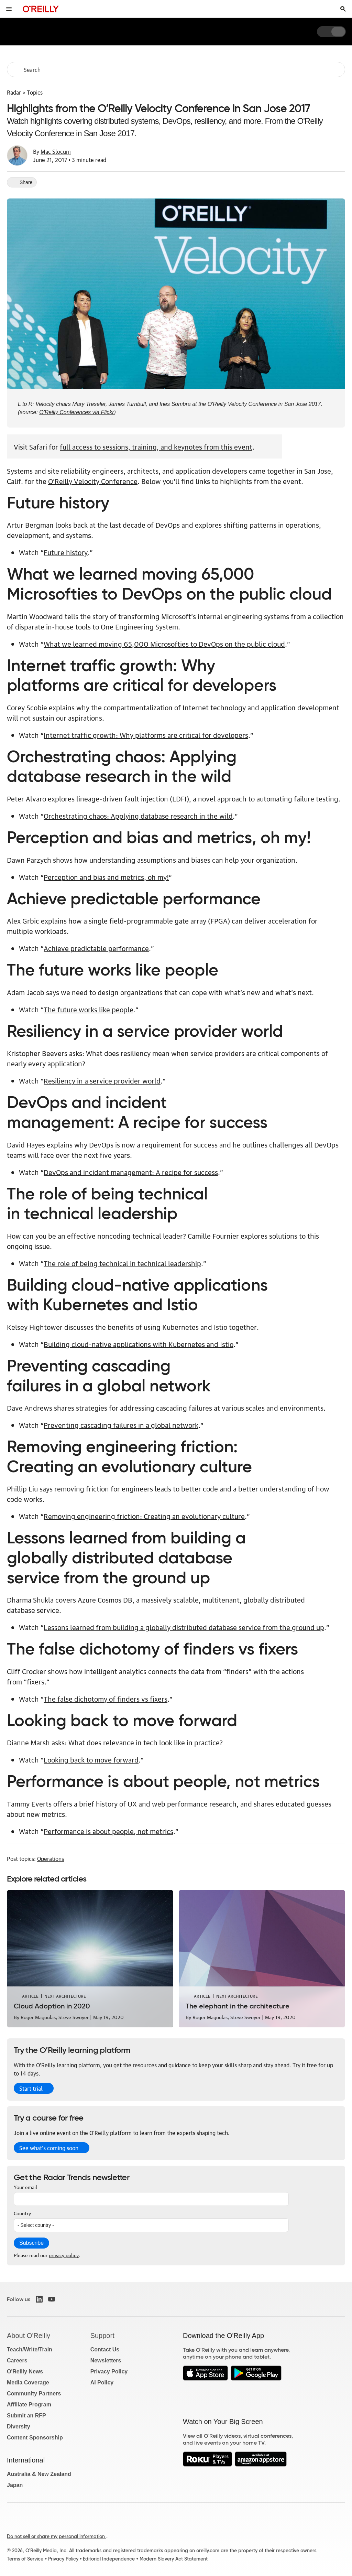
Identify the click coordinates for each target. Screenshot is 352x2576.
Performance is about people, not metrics (108, 1831)
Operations (50, 1858)
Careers (17, 2360)
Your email (25, 2186)
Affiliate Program (29, 2404)
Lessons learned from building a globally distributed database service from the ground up (184, 1627)
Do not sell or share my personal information (56, 2536)
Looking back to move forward (91, 1759)
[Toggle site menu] (9, 9)
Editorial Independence (109, 2559)
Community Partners (34, 2393)
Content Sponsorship (35, 2437)
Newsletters (105, 2360)
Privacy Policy (109, 2371)
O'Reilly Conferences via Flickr (76, 412)
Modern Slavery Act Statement (174, 2559)
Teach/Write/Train (29, 2349)
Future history (66, 552)
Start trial (31, 2088)
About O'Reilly (28, 2335)
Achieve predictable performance (96, 948)
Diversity (18, 2426)
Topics (35, 92)
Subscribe (31, 2243)
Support (102, 2335)
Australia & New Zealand (39, 2474)
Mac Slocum (56, 151)
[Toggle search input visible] (343, 9)
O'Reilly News (25, 2371)
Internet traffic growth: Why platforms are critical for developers (146, 735)
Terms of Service (25, 2559)
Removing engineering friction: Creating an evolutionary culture (144, 1516)
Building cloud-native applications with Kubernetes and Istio (138, 1344)
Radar (14, 92)
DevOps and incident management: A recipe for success (131, 1172)
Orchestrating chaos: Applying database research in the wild (138, 815)
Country (22, 2212)
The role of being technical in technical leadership (122, 1263)
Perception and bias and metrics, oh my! (106, 877)
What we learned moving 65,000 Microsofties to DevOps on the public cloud (164, 643)
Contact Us (104, 2349)
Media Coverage (28, 2382)
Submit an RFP (26, 2415)
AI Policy (102, 2382)
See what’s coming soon (48, 2148)
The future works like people (88, 1009)
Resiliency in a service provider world (102, 1080)
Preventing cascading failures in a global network (121, 1425)
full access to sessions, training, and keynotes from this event (156, 446)
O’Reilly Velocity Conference (93, 481)
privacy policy (64, 2254)
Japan (15, 2485)
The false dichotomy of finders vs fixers (105, 1698)
